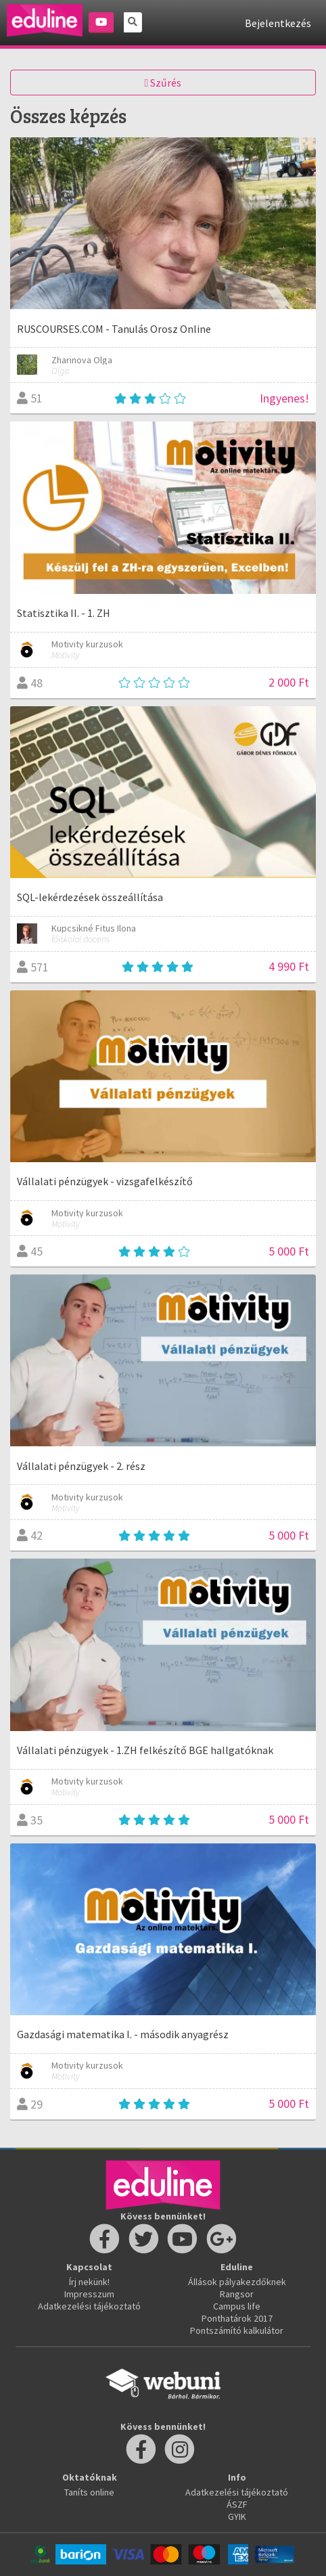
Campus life (236, 2306)
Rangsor (237, 2294)
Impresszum (89, 2294)
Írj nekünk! (89, 2282)
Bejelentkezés (278, 23)
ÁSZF (237, 2504)
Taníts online (89, 2492)
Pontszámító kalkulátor (236, 2330)
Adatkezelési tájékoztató (89, 2306)
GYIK (237, 2516)
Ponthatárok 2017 (237, 2318)
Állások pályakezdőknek (237, 2282)
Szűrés (163, 82)
